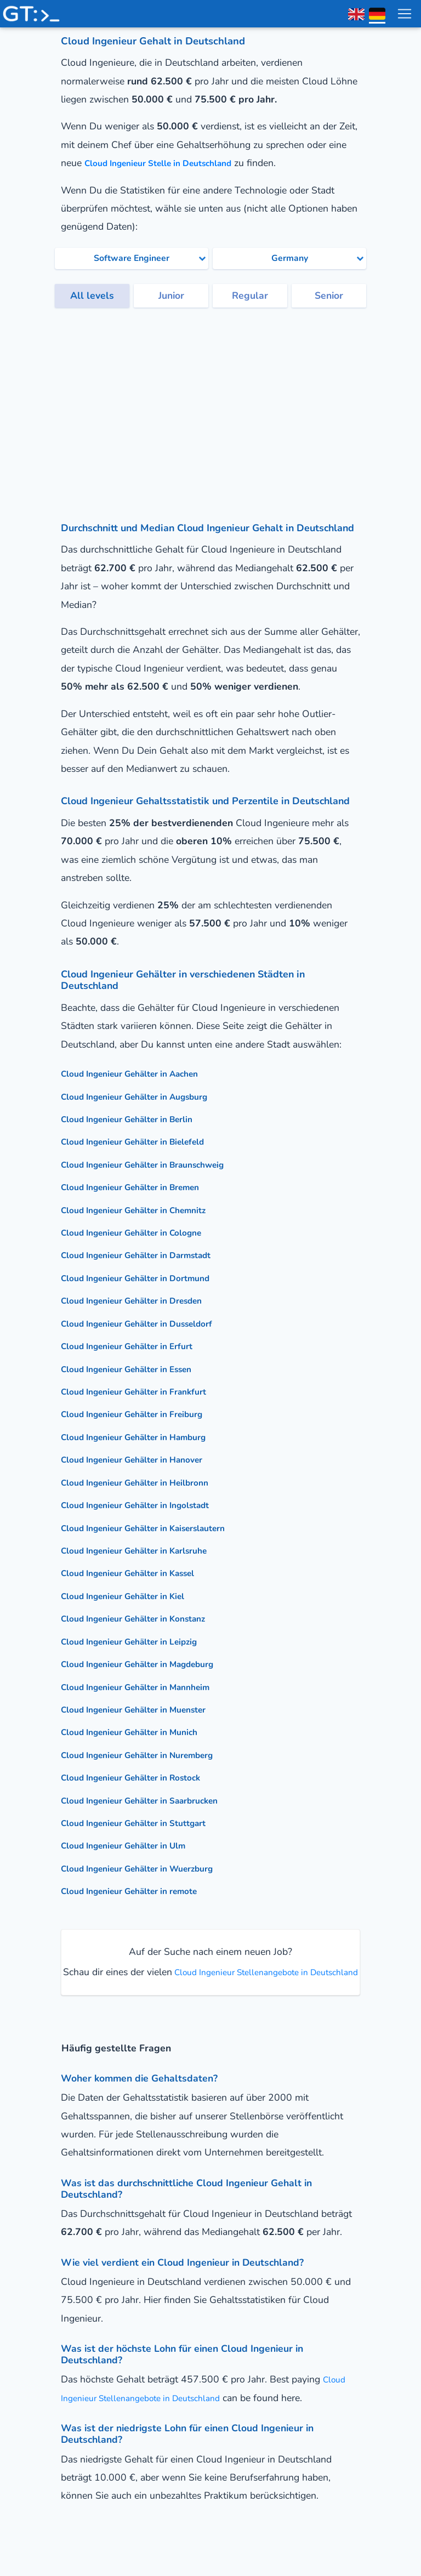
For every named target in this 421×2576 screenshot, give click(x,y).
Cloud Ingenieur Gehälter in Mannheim (148, 1686)
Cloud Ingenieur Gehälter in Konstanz (145, 1618)
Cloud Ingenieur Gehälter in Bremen (142, 1186)
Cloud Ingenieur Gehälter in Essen (138, 1368)
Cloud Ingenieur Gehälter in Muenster (146, 1709)
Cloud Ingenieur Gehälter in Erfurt (138, 1345)
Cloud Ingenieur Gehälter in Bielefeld (145, 1141)
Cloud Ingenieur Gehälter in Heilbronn (147, 1482)
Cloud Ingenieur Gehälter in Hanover (144, 1459)
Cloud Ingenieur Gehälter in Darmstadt (149, 1254)
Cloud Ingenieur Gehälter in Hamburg (146, 1436)
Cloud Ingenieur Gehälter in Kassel (140, 1572)
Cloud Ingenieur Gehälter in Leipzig (140, 1641)
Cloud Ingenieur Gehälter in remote (141, 1890)
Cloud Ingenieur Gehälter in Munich (140, 1731)
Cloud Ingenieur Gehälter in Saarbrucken (153, 1800)
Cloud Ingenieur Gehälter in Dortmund (147, 1277)
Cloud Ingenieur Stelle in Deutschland (170, 162)
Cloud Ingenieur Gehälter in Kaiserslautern (158, 1527)
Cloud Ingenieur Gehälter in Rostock (142, 1777)
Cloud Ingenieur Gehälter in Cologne (143, 1232)
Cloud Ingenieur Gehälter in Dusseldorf (149, 1323)
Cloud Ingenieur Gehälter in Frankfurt (145, 1391)
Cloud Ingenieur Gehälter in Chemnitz (145, 1209)
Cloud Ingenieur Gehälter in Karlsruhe (147, 1550)
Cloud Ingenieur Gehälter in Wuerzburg (150, 1868)
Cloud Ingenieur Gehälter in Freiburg (144, 1413)
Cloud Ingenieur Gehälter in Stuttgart (146, 1822)
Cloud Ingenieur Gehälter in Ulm (134, 1845)
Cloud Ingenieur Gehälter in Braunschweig (156, 1164)
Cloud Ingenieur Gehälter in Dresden (144, 1300)
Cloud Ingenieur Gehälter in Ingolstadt (148, 1504)
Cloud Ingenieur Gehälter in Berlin (138, 1118)
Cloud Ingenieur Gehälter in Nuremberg (150, 1754)
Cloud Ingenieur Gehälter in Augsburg (147, 1096)
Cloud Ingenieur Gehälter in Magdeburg (151, 1663)
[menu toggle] (404, 13)
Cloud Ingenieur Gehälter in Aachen (141, 1073)
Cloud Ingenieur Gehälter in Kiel (133, 1595)
